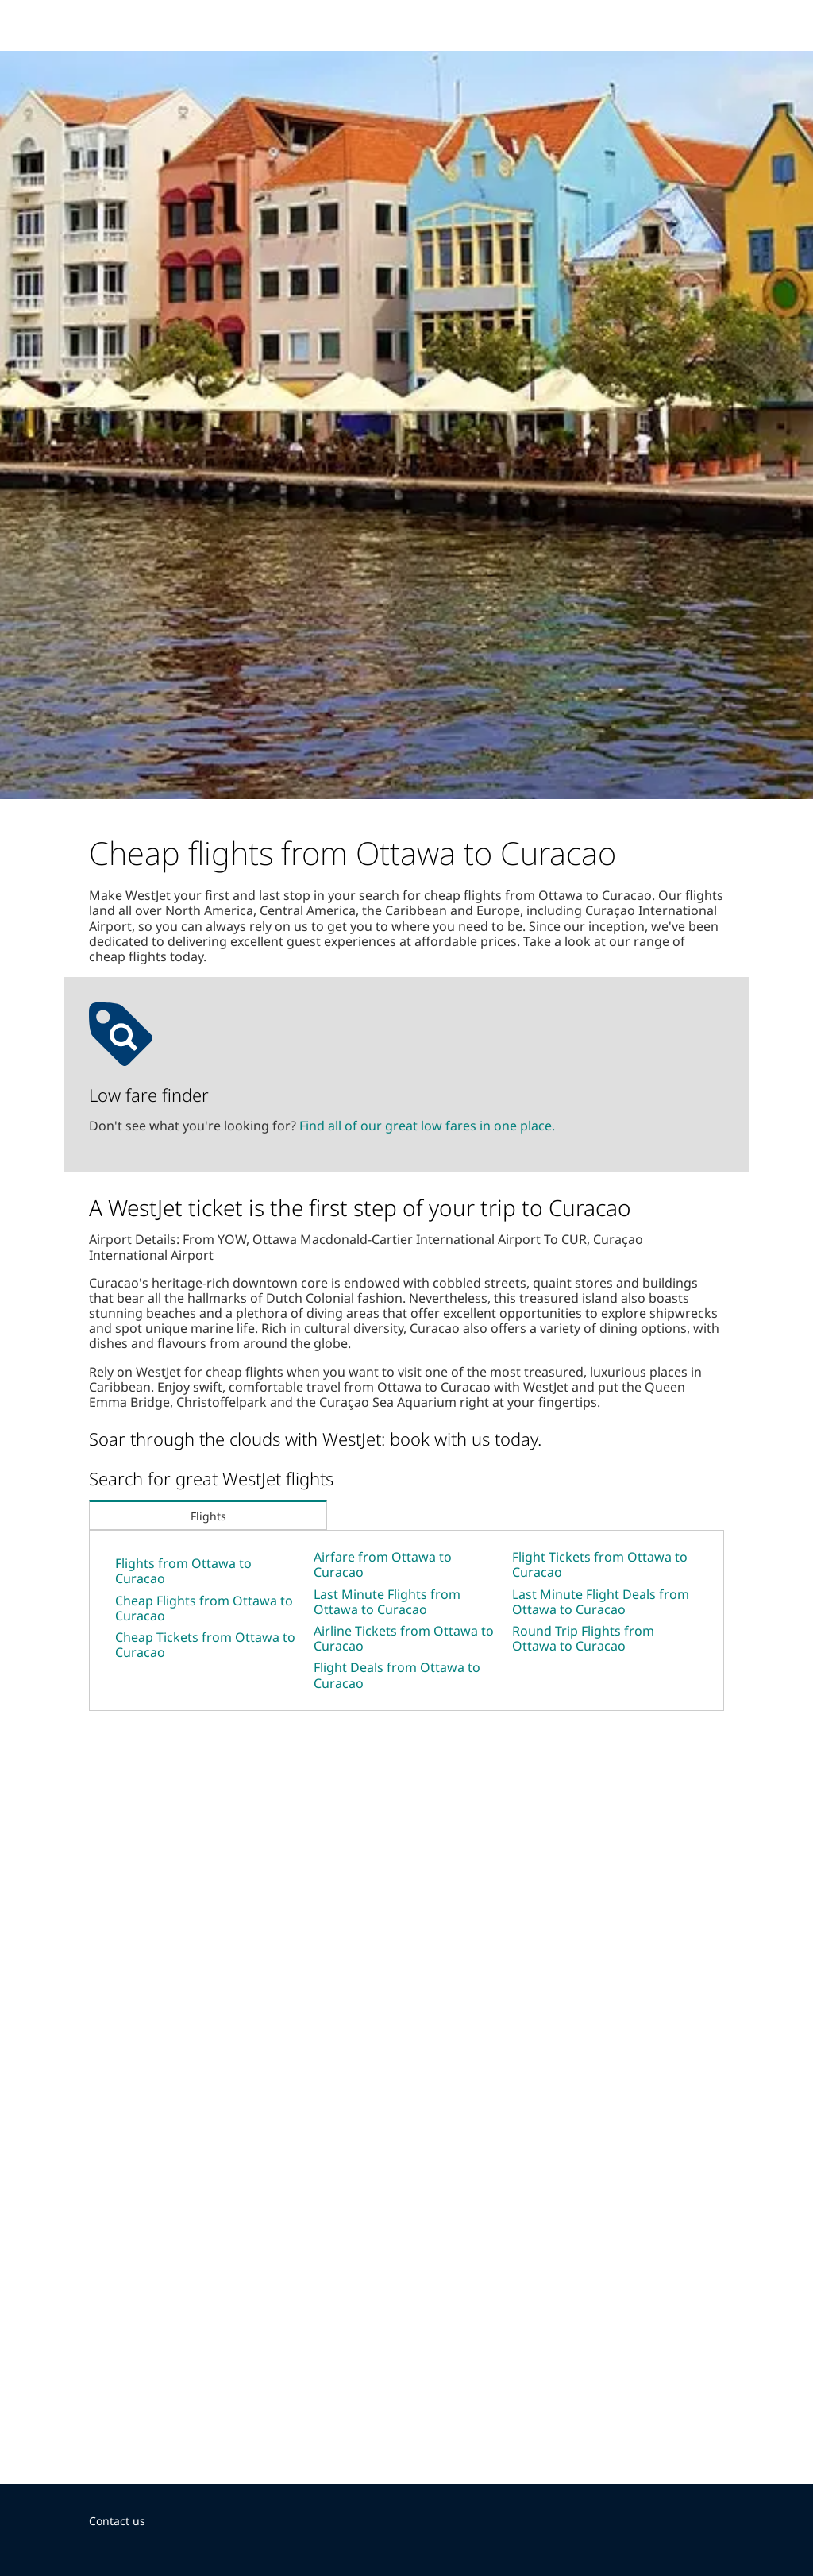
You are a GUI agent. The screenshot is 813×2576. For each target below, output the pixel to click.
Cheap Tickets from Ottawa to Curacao (205, 1644)
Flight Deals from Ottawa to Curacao (397, 1675)
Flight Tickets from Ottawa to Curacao (600, 1564)
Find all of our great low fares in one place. (427, 1125)
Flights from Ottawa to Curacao (183, 1570)
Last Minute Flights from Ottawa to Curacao (387, 1601)
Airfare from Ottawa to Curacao (383, 1564)
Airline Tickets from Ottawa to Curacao (404, 1638)
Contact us (117, 2520)
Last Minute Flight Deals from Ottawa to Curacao (600, 1601)
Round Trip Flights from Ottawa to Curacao (583, 1638)
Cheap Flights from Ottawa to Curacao (204, 1608)
